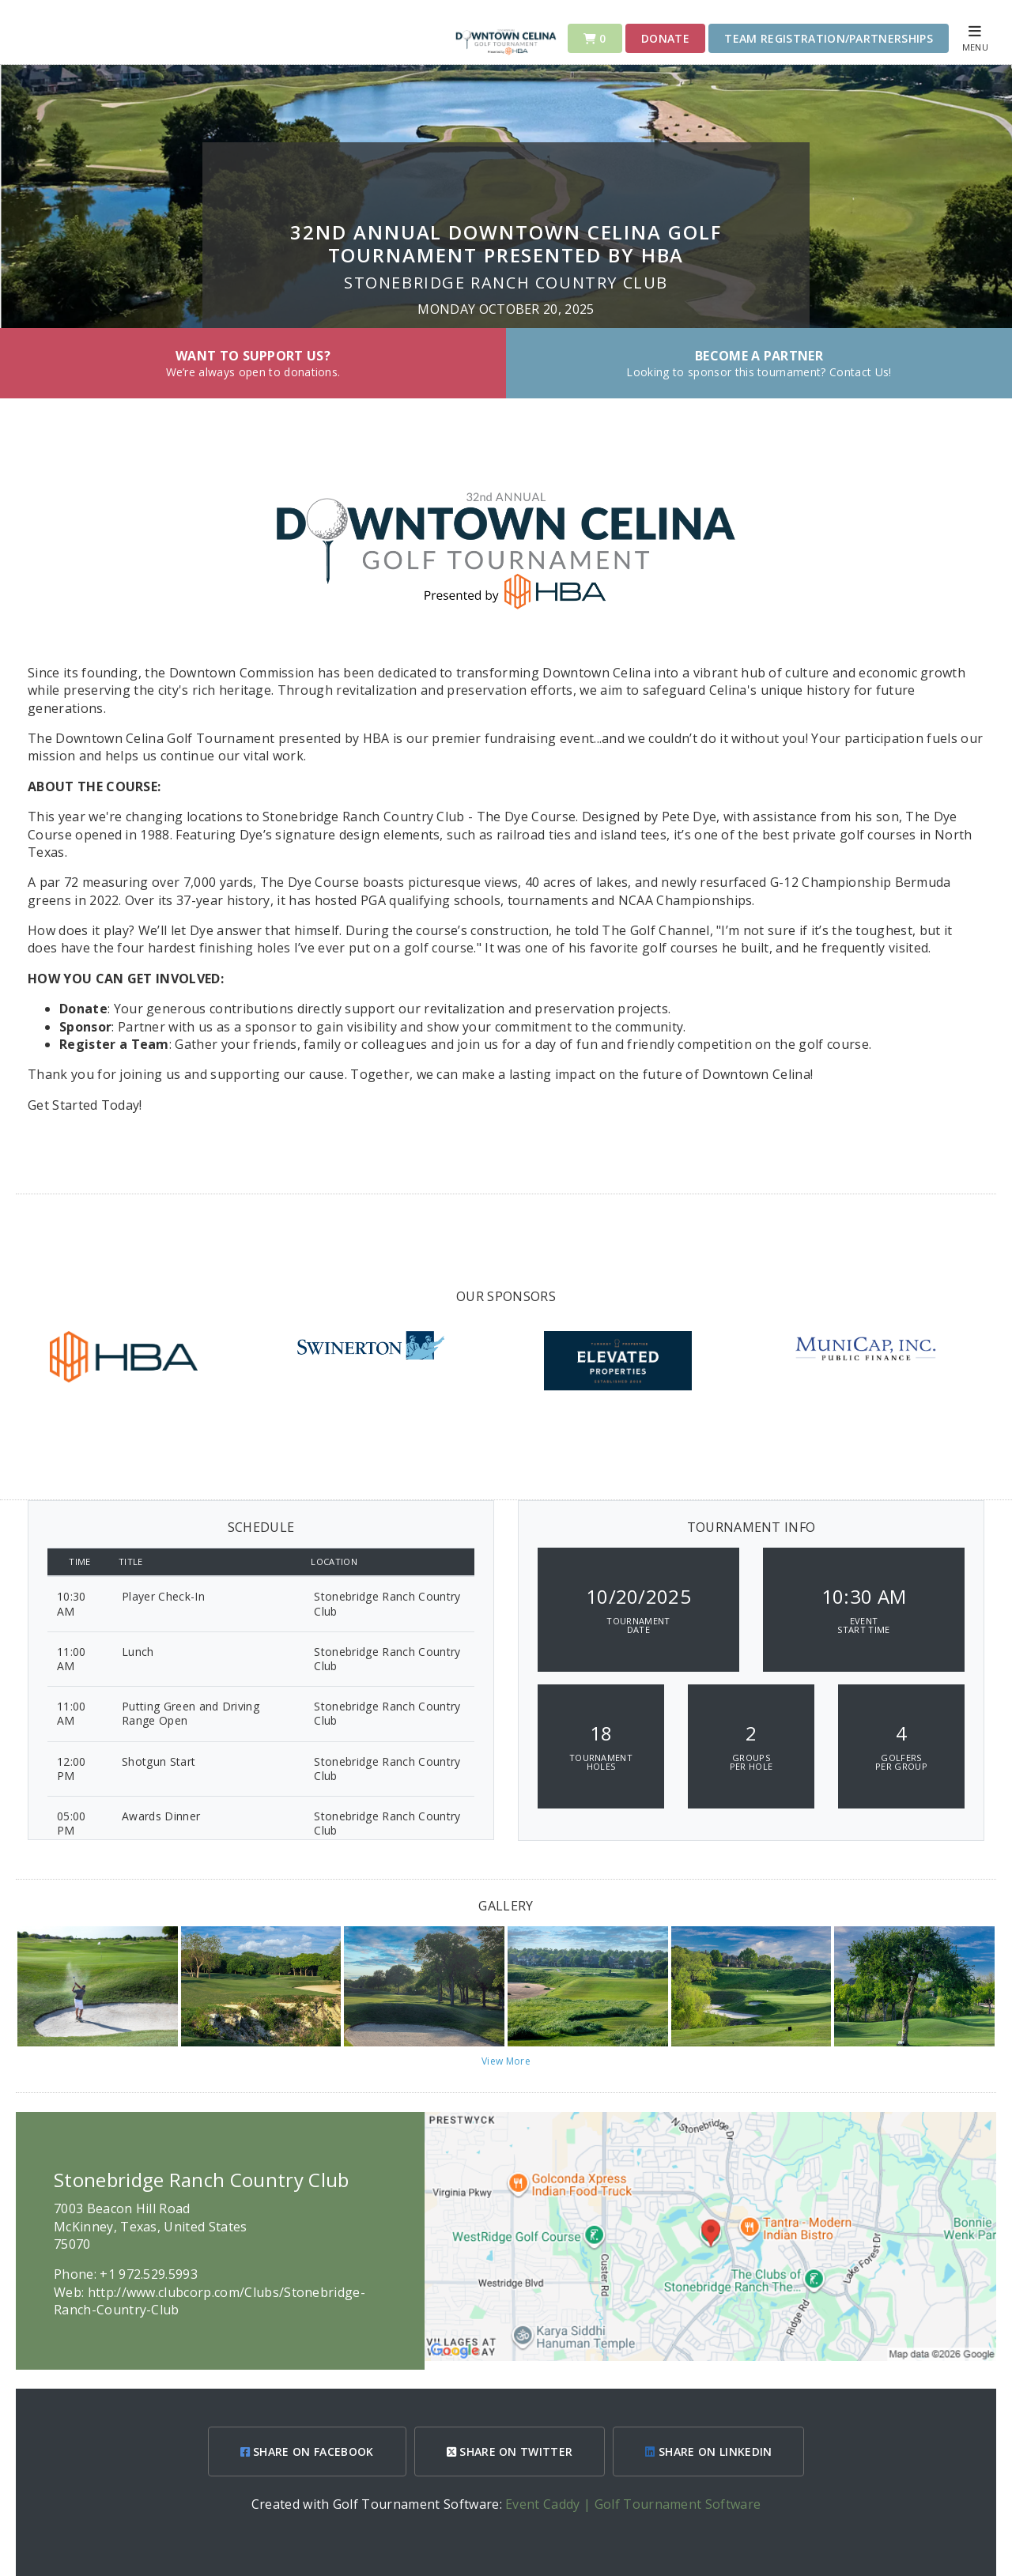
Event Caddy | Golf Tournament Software (633, 2504)
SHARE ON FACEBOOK (307, 2451)
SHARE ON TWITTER (510, 2451)
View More (506, 2061)
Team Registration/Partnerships (828, 38)
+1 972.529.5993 (149, 2274)
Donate (665, 38)
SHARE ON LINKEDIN (708, 2451)
